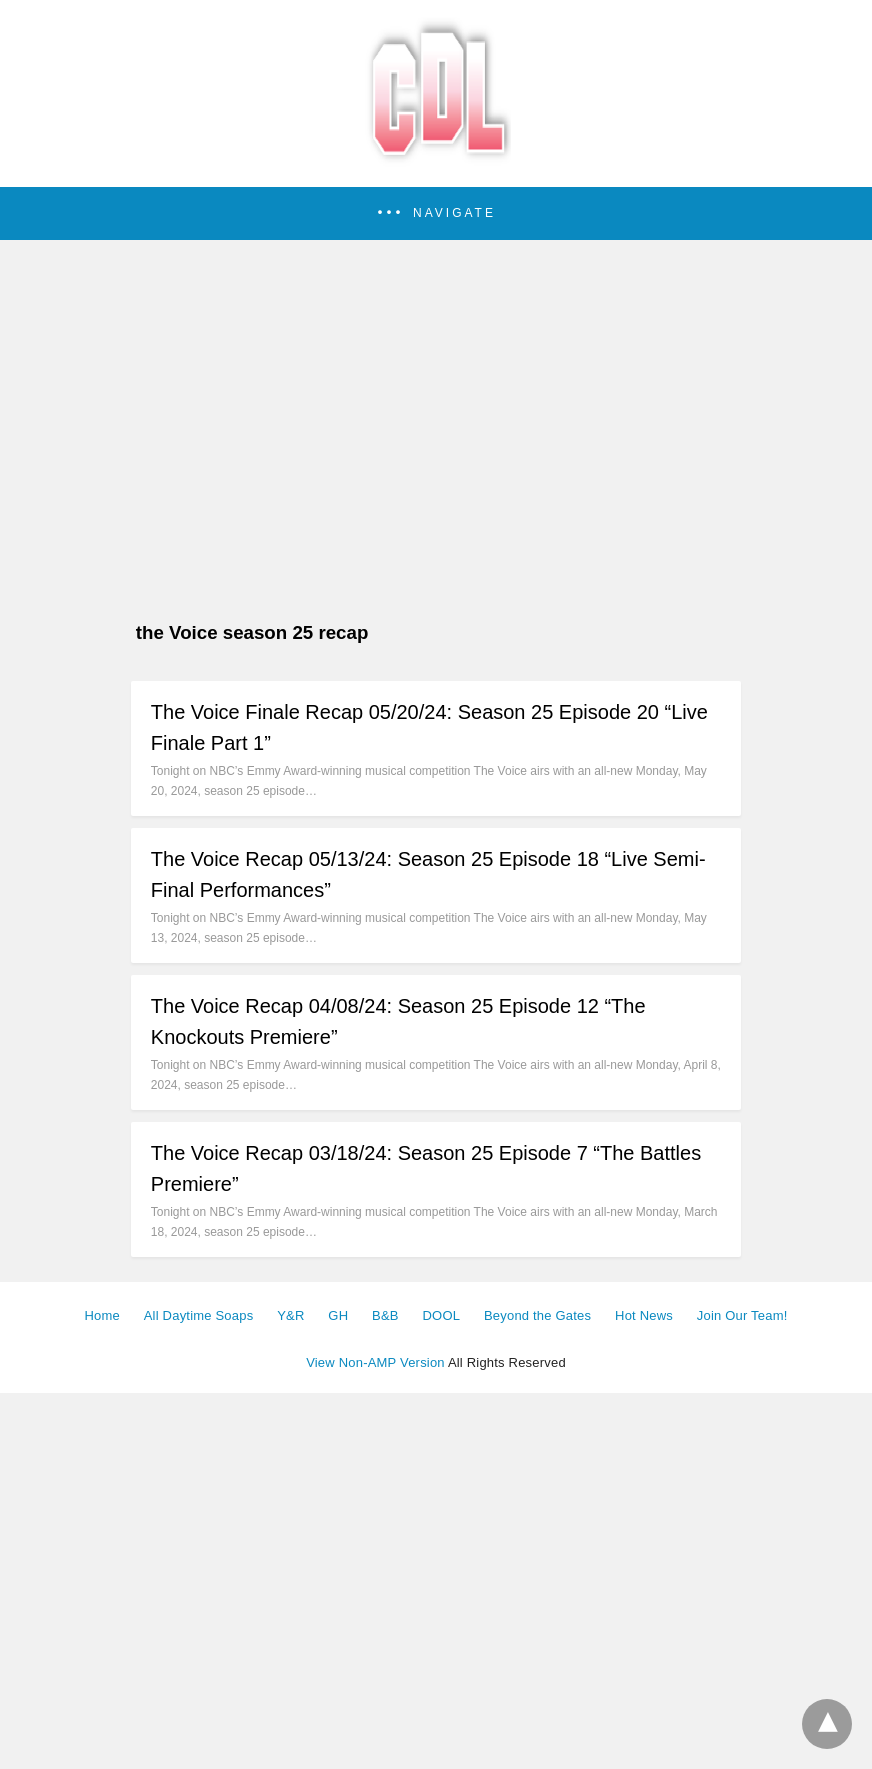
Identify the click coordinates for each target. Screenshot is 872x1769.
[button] (436, 213)
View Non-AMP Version (375, 1362)
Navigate (454, 213)
